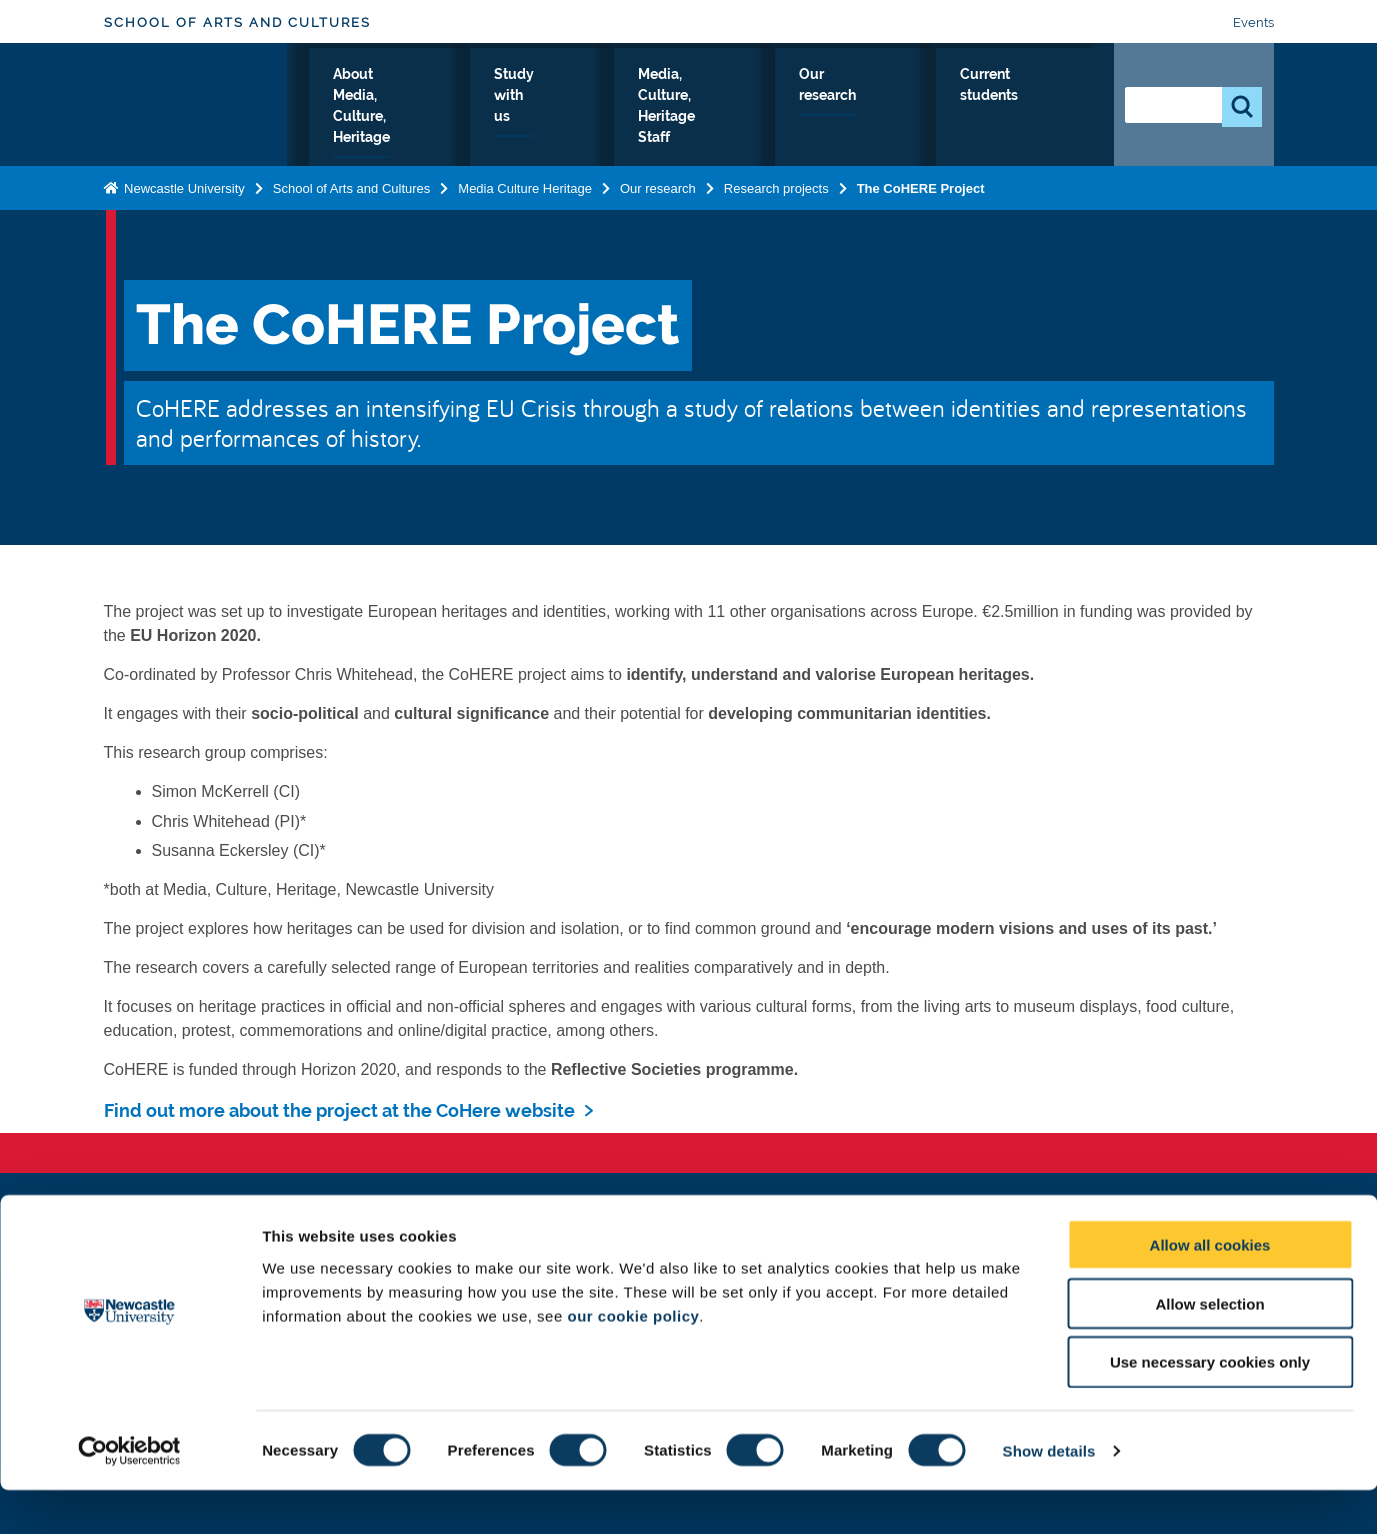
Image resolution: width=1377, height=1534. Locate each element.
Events (1253, 22)
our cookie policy (633, 1359)
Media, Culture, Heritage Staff (808, 109)
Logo (195, 104)
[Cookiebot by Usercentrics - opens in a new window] (129, 1495)
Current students (1044, 109)
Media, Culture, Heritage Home (374, 109)
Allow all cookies (1210, 1288)
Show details (1049, 1494)
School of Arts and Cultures (237, 22)
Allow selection (1209, 1347)
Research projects (776, 187)
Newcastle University (183, 187)
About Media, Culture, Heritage (548, 109)
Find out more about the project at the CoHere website (339, 1110)
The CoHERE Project (921, 187)
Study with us (680, 109)
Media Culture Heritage (525, 187)
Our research (942, 109)
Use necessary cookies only (1210, 1406)
